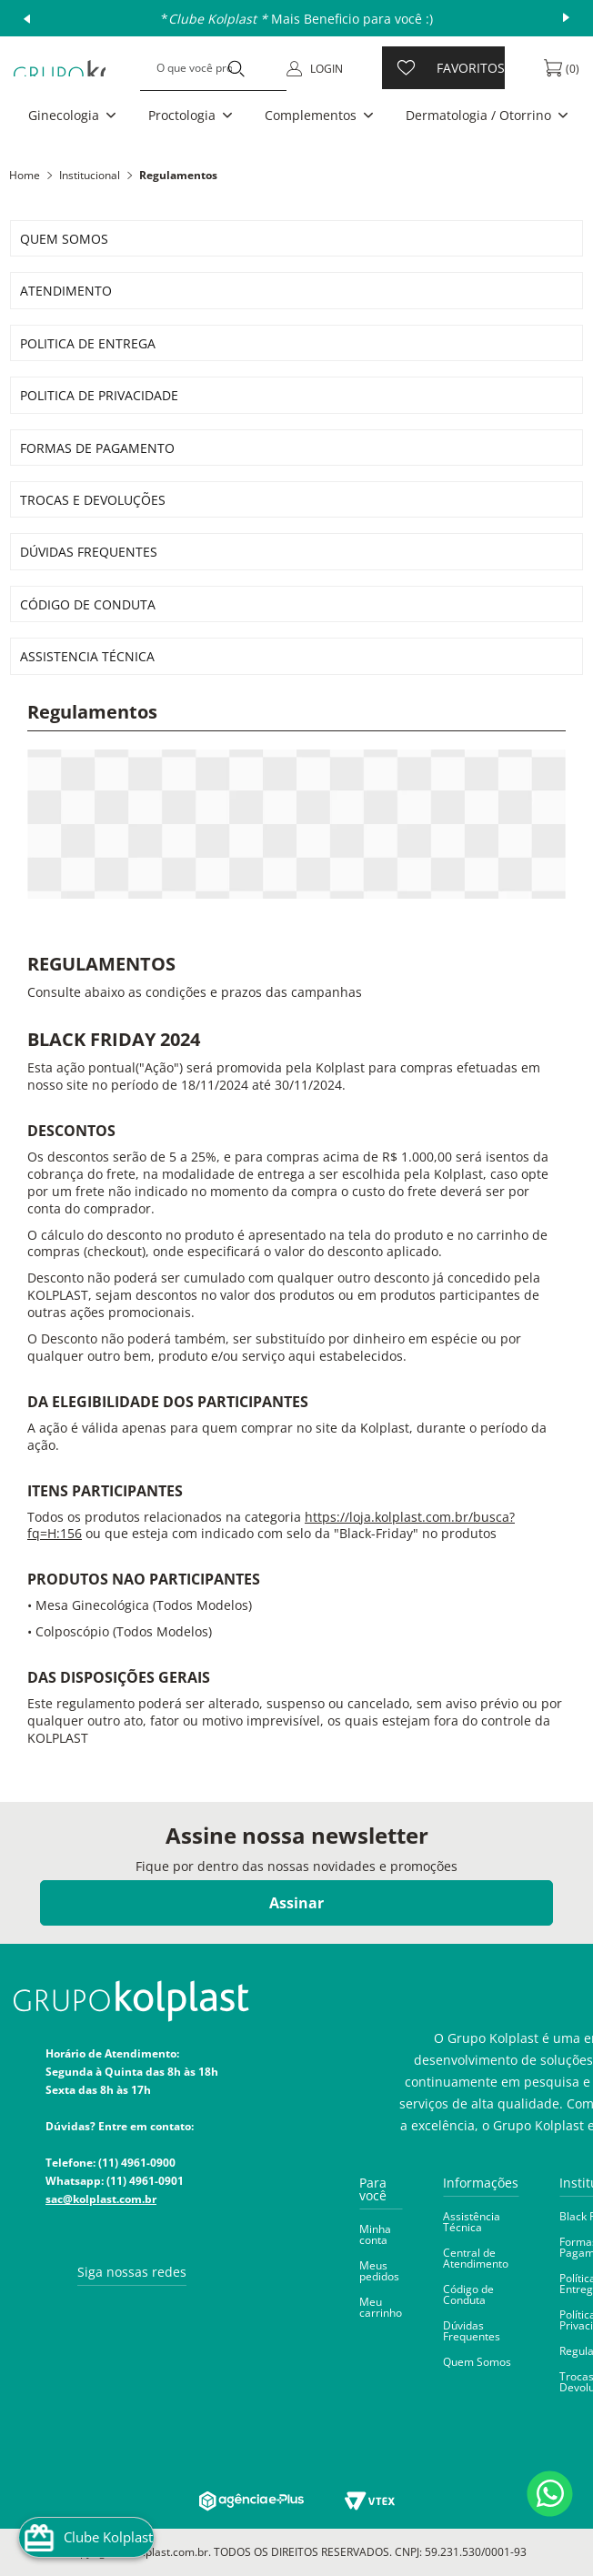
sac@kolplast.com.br (100, 2199)
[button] (74, 116)
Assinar (296, 1903)
